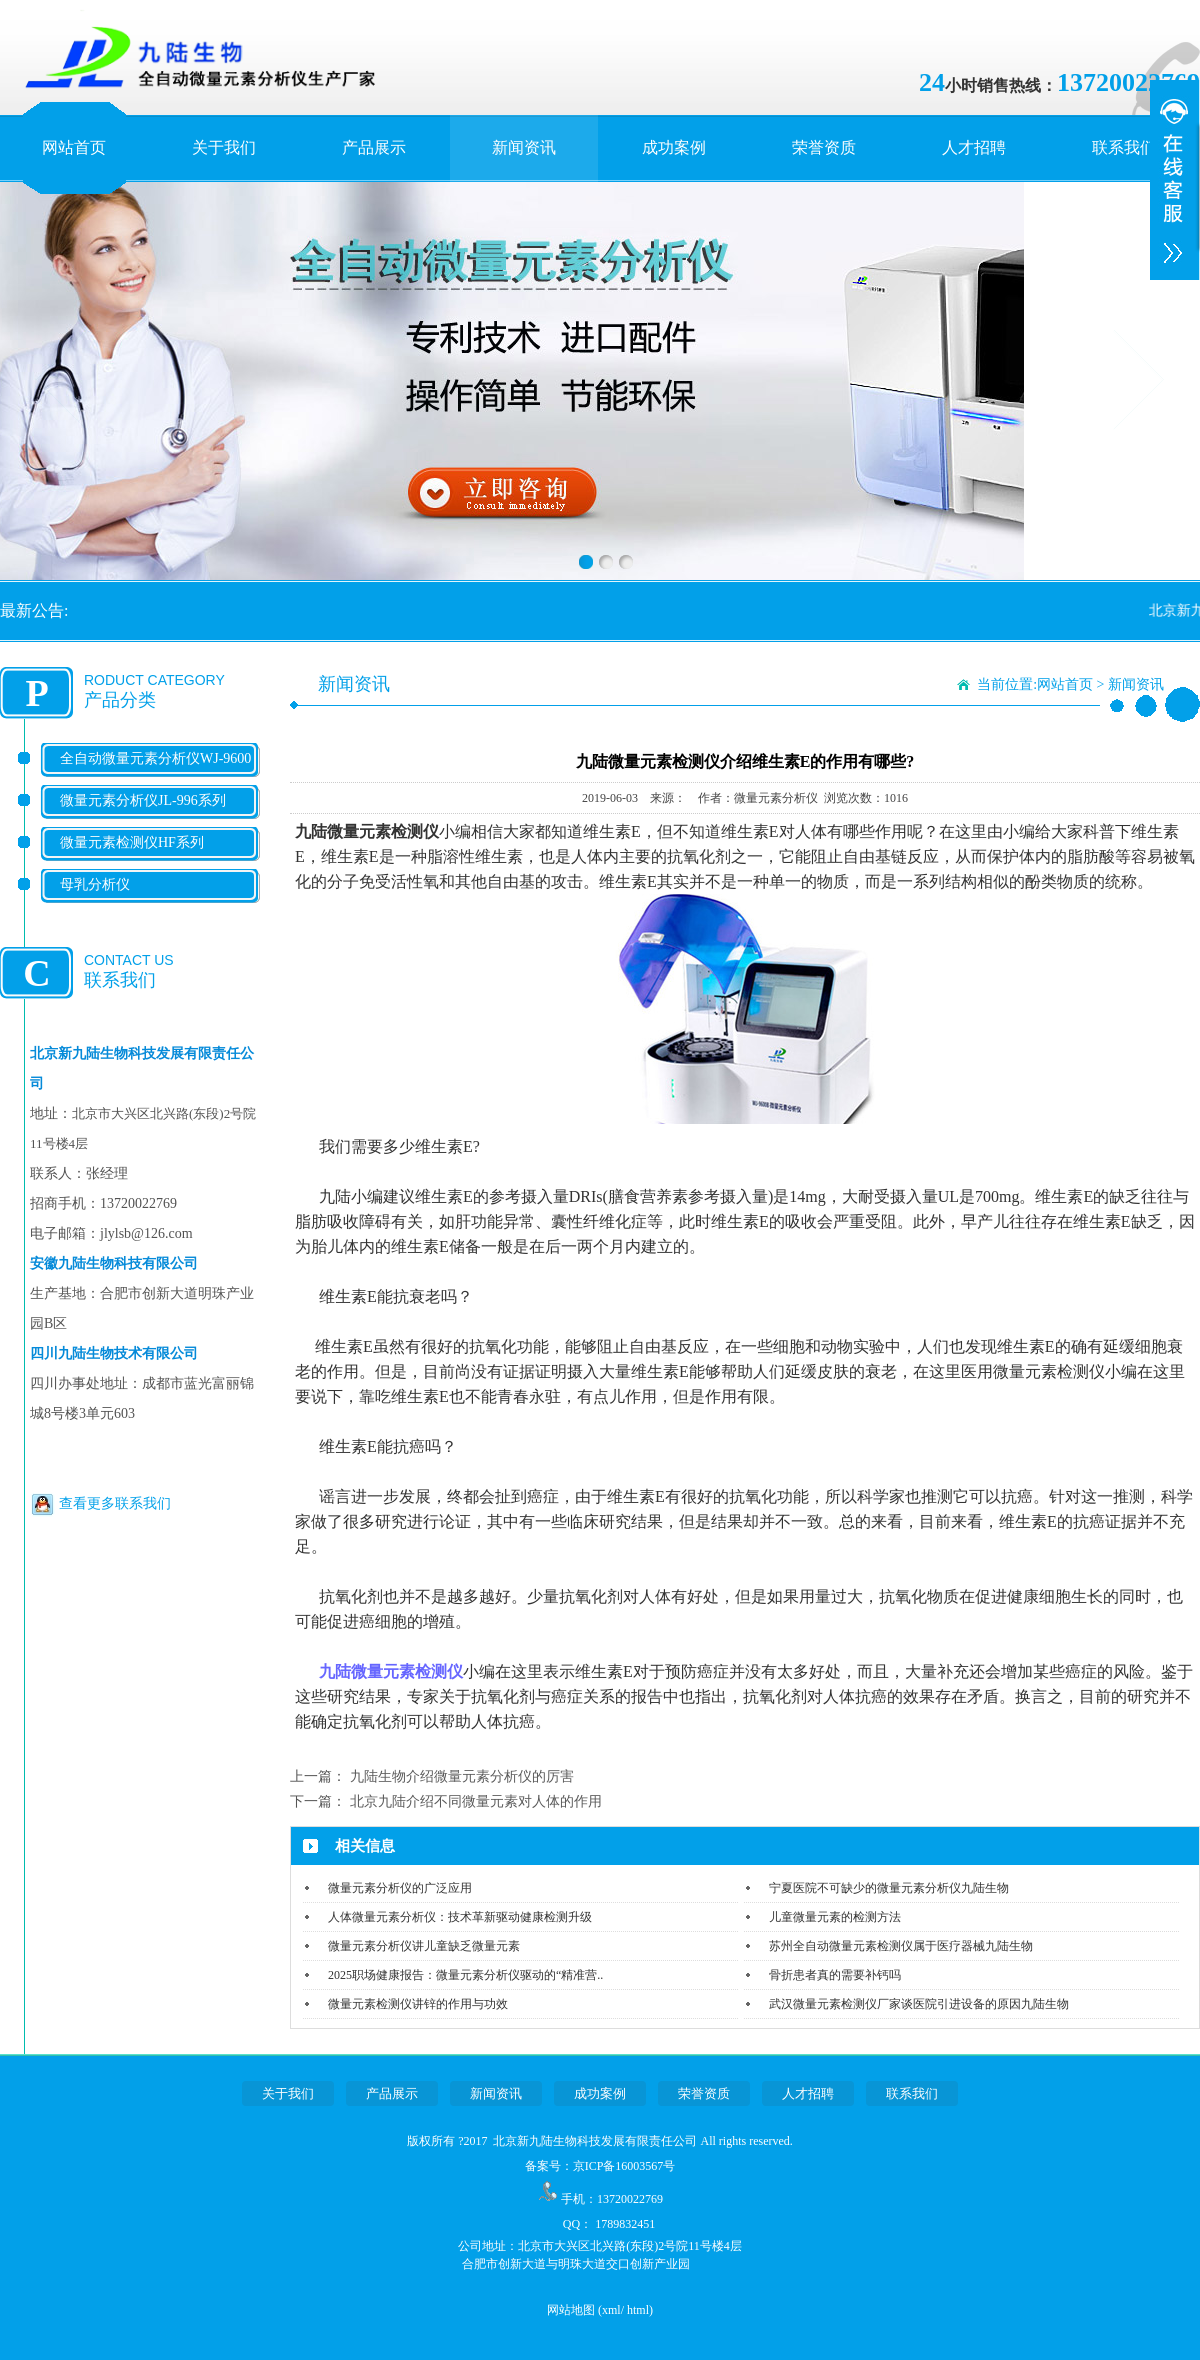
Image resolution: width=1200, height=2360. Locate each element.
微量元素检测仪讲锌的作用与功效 (418, 2004)
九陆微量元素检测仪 (391, 1671)
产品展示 (374, 147)
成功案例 (674, 147)
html (638, 2310)
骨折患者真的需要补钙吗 (835, 1975)
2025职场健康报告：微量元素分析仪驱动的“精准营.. (465, 1975)
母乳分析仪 (95, 884)
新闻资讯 (524, 147)
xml (611, 2310)
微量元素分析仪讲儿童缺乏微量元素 (424, 1946)
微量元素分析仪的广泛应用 (400, 1888)
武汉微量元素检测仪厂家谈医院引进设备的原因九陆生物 (919, 2004)
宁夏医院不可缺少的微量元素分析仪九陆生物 (889, 1888)
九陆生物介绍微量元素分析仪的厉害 (462, 1776)
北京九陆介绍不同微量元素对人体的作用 (476, 1801)
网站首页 (74, 147)
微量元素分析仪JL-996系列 (143, 800)
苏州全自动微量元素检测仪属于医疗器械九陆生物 (901, 1946)
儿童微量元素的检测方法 (835, 1917)
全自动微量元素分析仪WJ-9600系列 (155, 774)
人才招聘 (974, 147)
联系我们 (1124, 147)
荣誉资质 (824, 147)
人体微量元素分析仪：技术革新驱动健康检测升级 (460, 1917)
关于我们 (224, 147)
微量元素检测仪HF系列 (132, 842)
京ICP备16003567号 (624, 2166)
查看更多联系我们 (115, 1503)
